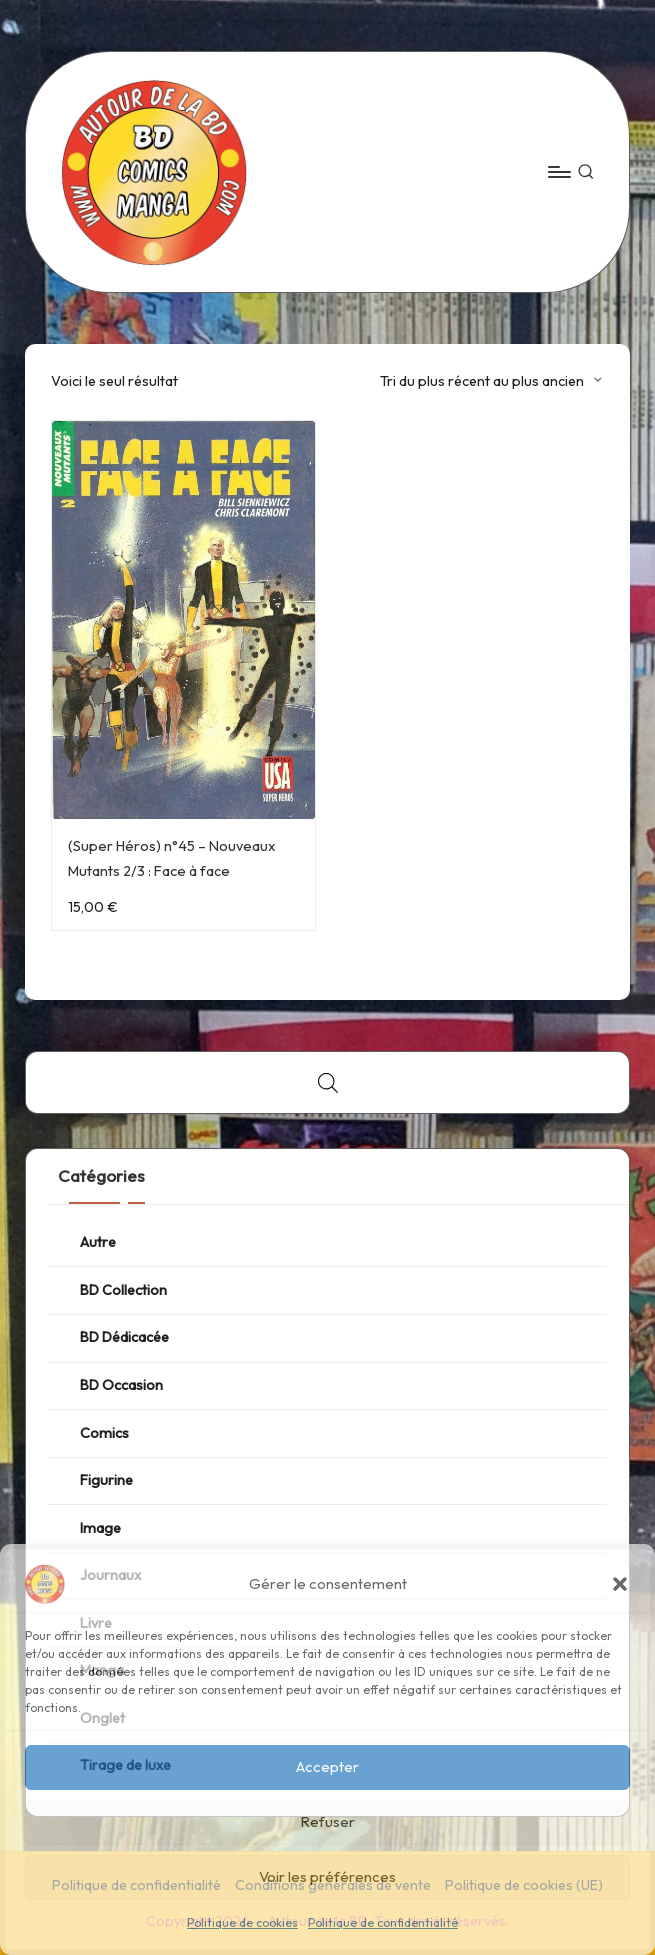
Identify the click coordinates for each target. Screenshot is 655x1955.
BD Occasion (121, 1385)
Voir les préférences (327, 1876)
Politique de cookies (242, 1922)
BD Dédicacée (124, 1337)
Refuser (327, 1821)
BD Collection (123, 1290)
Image (100, 1528)
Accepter (327, 1766)
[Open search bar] (328, 1082)
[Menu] (558, 172)
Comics (104, 1433)
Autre (98, 1242)
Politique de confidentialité (383, 1922)
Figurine (106, 1480)
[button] (620, 1584)
